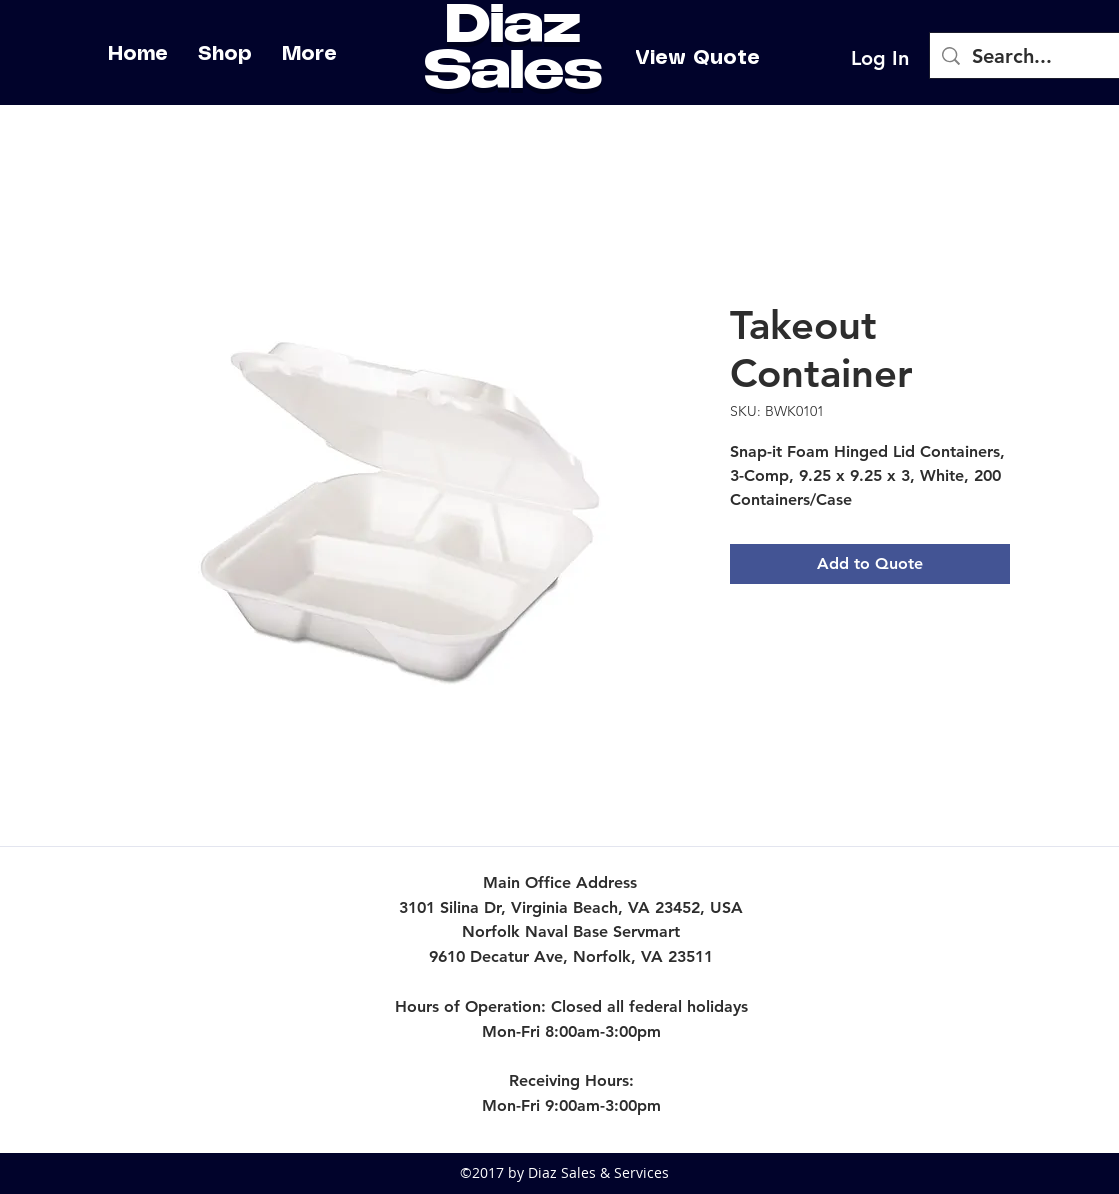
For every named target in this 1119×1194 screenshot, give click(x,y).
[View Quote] (697, 58)
